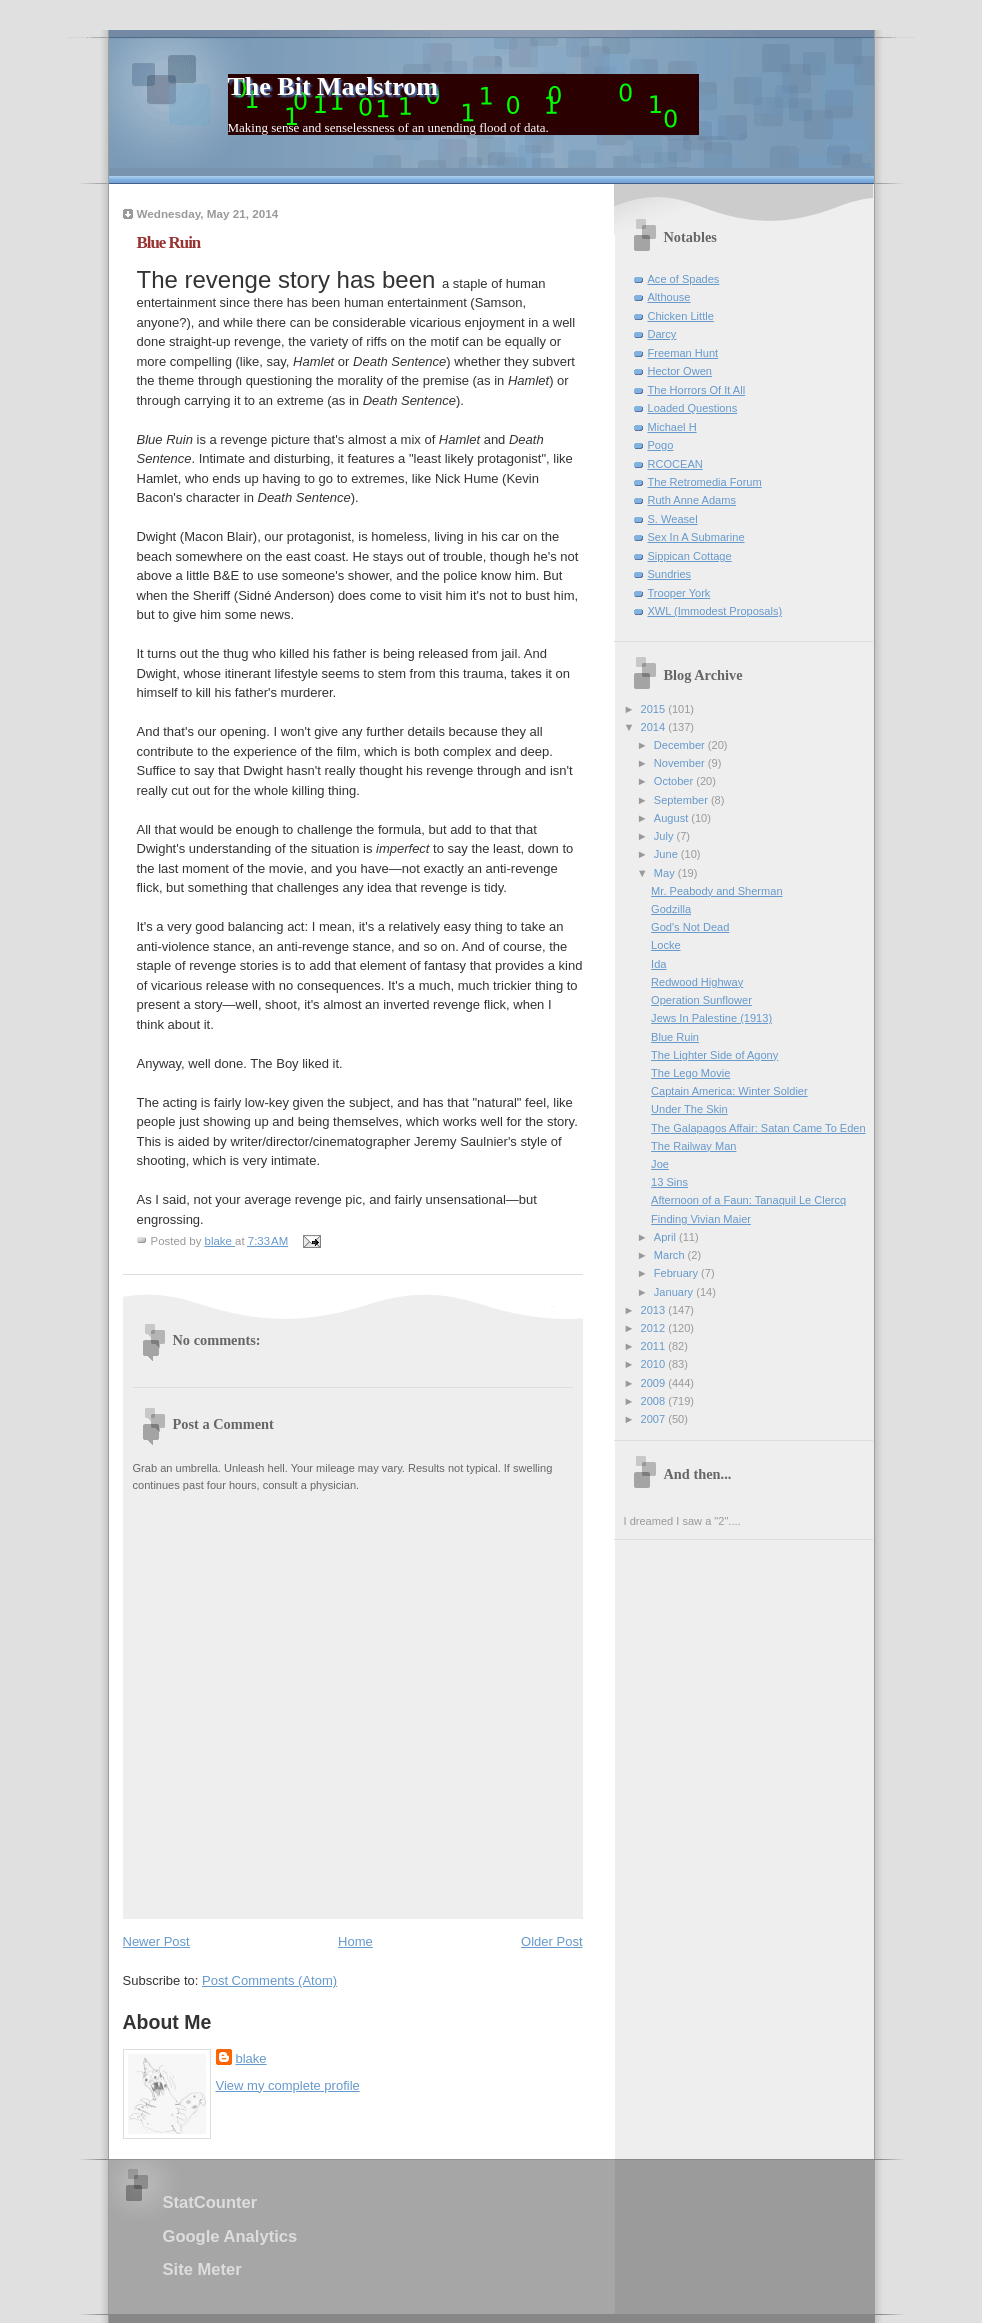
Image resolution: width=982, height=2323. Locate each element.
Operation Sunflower (701, 1000)
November (681, 763)
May (666, 873)
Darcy (662, 334)
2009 (655, 1383)
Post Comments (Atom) (269, 1980)
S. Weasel (673, 519)
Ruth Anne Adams (692, 500)
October (675, 781)
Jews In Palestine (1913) (711, 1018)
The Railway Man (693, 1146)
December (681, 745)
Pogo (661, 445)
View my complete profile (288, 2085)
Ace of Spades (684, 279)
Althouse (669, 297)
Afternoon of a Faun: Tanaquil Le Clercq (748, 1200)
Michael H (672, 427)
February (677, 1273)
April (666, 1237)
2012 (655, 1328)
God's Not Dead (690, 927)
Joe (660, 1164)
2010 (655, 1364)
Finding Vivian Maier (701, 1219)
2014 (655, 727)
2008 (655, 1401)
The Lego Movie (690, 1073)
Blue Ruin (675, 1037)
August (672, 818)
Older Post (551, 1941)
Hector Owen (680, 371)
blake (251, 2058)
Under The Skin (689, 1109)
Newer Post (156, 1941)
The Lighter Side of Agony (714, 1055)
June (667, 854)
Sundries (670, 574)
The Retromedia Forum (705, 482)
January (675, 1292)
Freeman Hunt (683, 353)
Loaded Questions (693, 408)
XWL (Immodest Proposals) (715, 611)
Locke (665, 945)
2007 (655, 1419)
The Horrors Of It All (697, 390)
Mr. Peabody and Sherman (716, 891)
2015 (655, 709)
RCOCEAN (675, 464)
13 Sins (669, 1182)
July (665, 836)
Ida (658, 964)
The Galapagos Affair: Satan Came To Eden (758, 1128)
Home (355, 1941)
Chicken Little (681, 316)
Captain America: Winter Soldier (729, 1091)
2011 (655, 1346)
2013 (655, 1310)
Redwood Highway (697, 982)
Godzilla (671, 909)
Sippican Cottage (690, 556)
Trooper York (679, 593)
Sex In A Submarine (696, 537)
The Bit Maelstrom (333, 86)
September (682, 800)
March (671, 1255)
